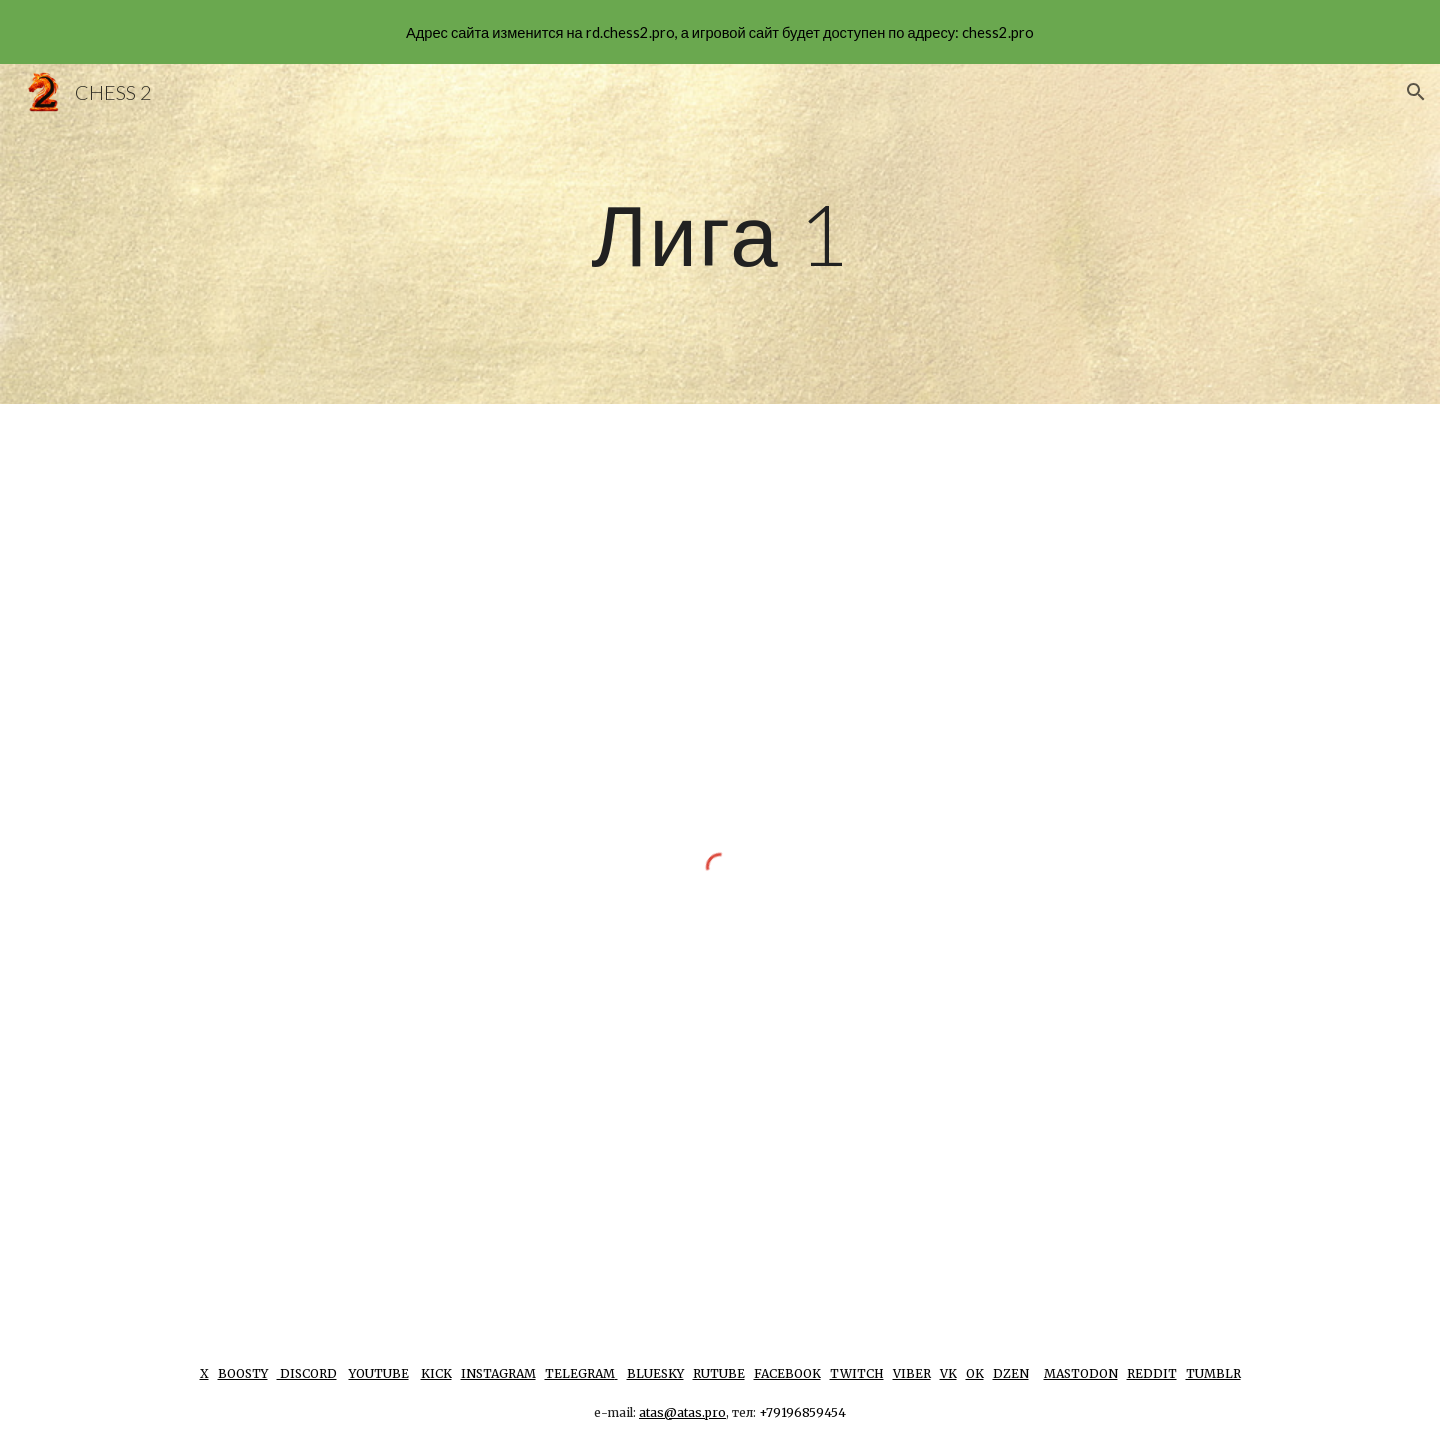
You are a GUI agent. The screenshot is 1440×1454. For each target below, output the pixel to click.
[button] (1416, 92)
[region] (720, 32)
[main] (720, 233)
